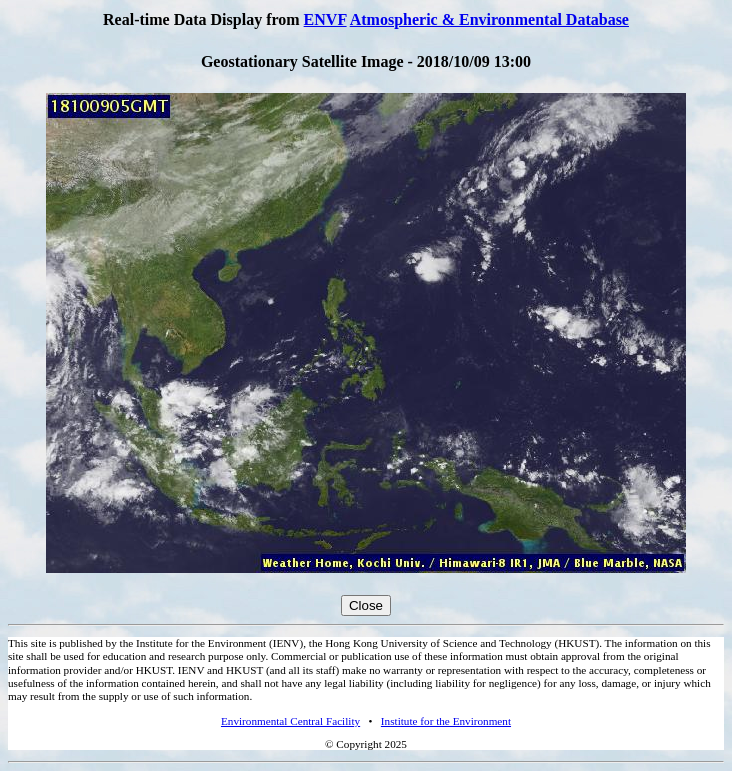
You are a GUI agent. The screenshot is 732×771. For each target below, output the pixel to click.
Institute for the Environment (446, 721)
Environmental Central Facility (290, 721)
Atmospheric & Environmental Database (489, 19)
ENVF (325, 19)
